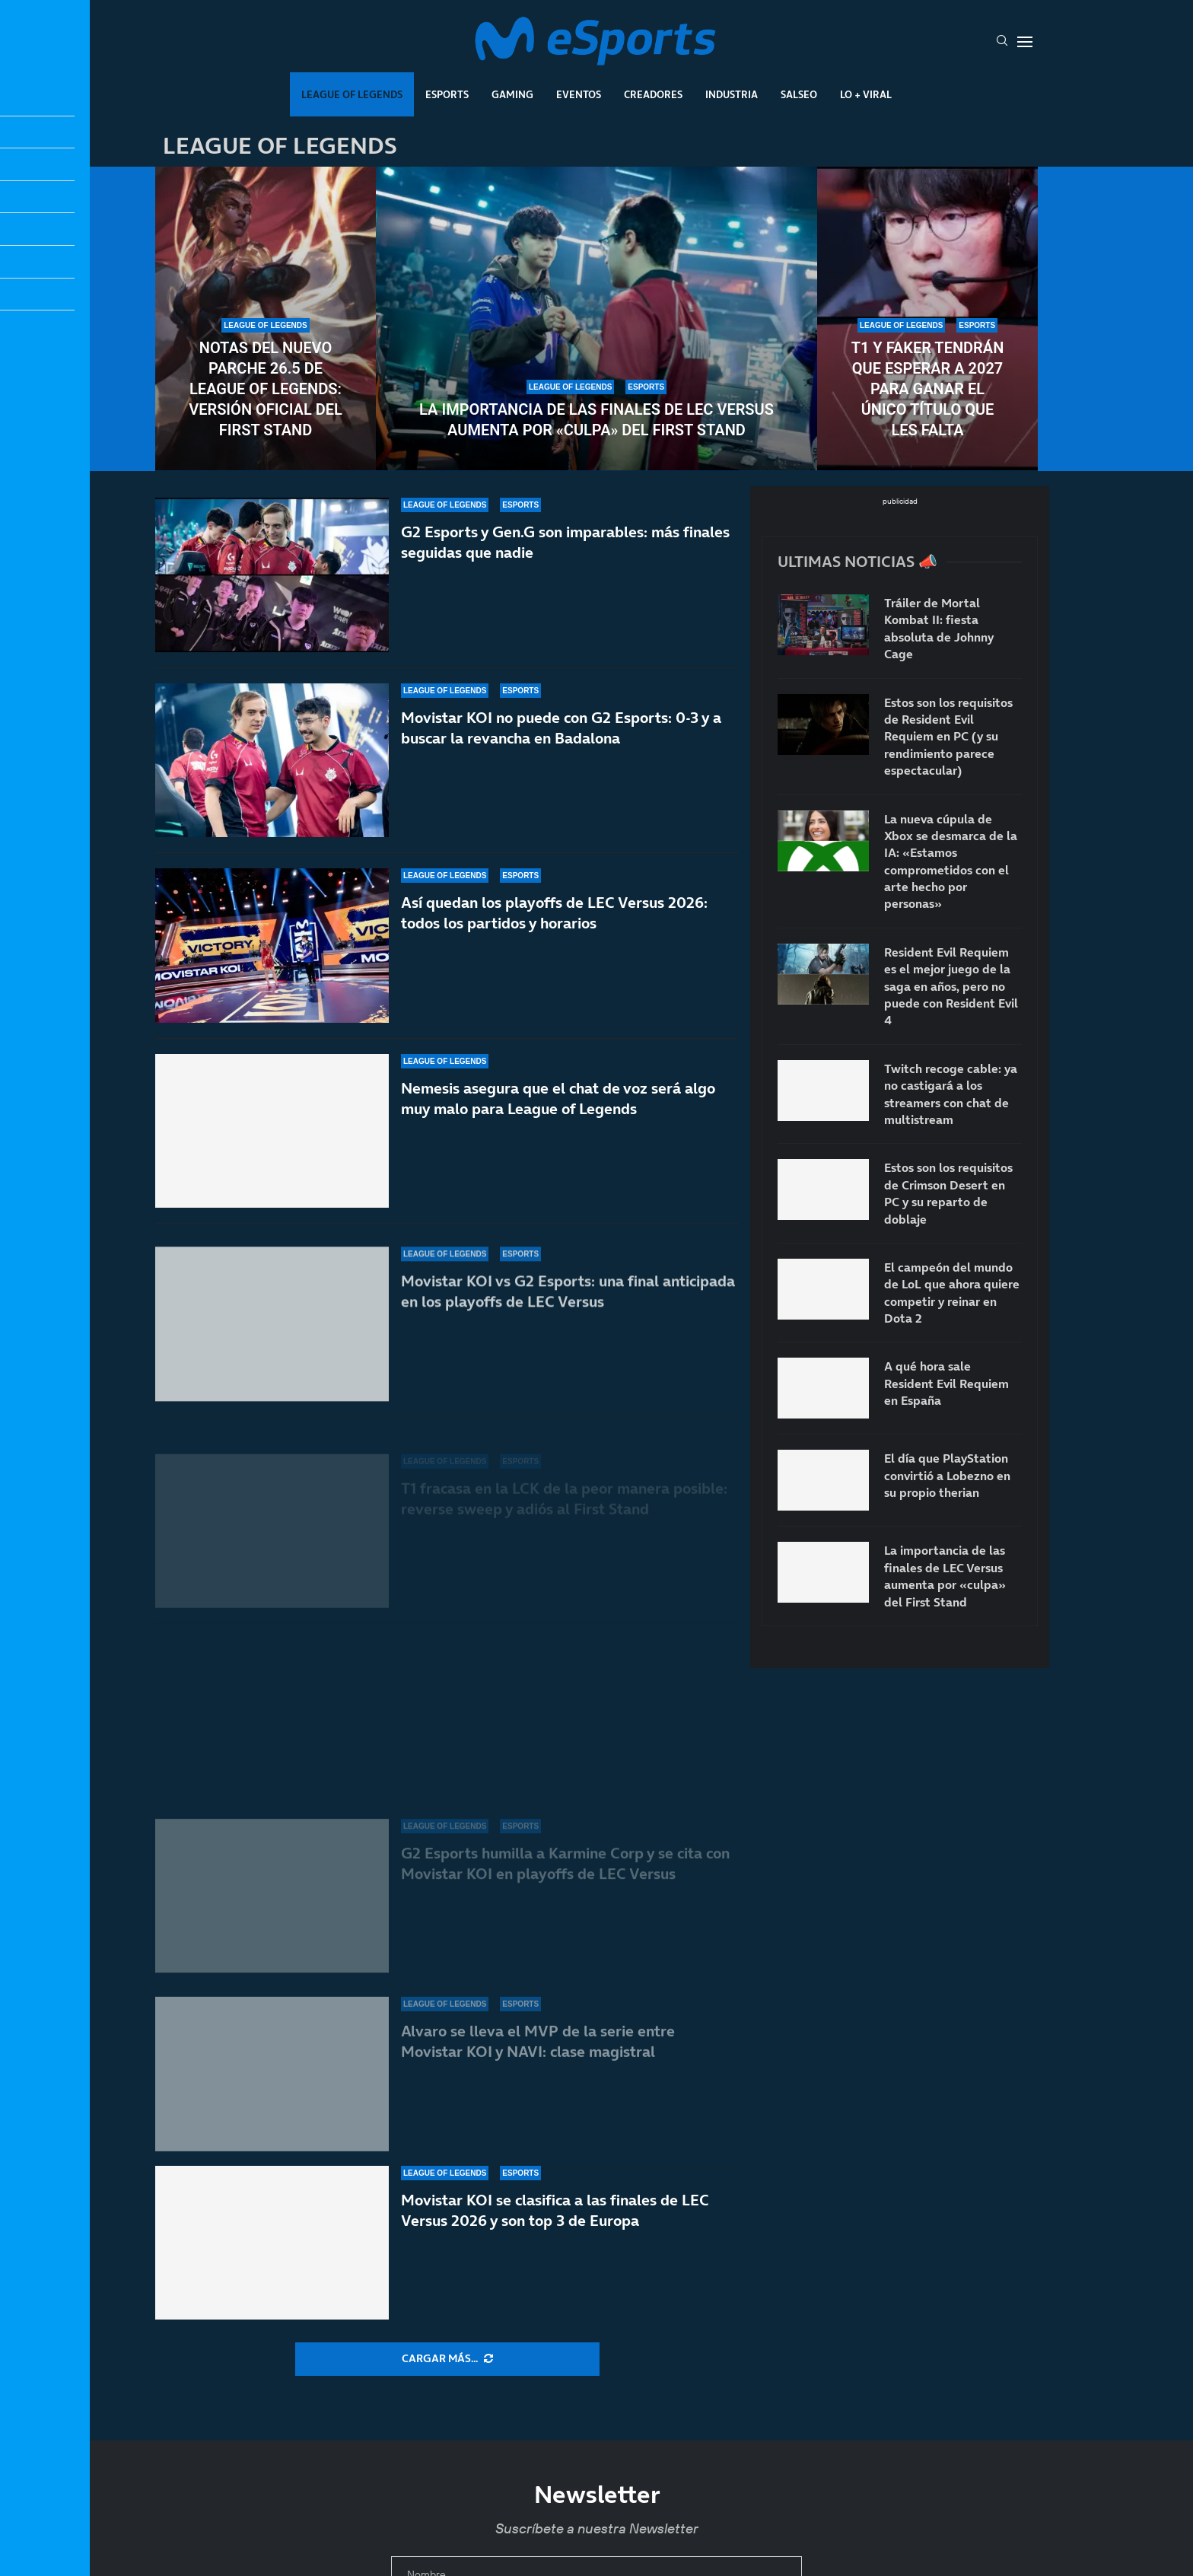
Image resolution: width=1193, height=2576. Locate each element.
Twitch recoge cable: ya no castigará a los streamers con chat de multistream (950, 1094)
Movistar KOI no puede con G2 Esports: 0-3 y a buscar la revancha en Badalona (561, 757)
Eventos (578, 94)
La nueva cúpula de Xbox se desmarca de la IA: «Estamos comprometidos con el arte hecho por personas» (950, 861)
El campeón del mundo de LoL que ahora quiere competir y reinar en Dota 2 (952, 1292)
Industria (731, 94)
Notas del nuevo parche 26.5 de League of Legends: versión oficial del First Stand (265, 389)
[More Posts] (447, 2359)
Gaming (512, 94)
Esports (447, 94)
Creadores (653, 94)
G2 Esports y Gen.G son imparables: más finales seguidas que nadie (565, 550)
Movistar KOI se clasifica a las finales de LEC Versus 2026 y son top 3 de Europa (555, 2210)
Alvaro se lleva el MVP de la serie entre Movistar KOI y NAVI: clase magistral (538, 2041)
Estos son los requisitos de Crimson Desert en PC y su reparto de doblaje (948, 1193)
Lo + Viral (866, 94)
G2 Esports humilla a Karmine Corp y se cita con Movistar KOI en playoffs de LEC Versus (565, 1872)
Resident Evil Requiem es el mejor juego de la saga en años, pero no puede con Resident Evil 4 (951, 986)
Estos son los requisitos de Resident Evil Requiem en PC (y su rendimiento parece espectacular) (948, 736)
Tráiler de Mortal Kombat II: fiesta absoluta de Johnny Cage (939, 628)
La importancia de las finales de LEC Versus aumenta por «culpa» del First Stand (596, 419)
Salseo (799, 94)
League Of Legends (351, 94)
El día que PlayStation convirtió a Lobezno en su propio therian (947, 1475)
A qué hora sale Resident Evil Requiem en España (946, 1383)
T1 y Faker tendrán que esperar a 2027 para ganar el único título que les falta (927, 389)
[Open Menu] (1024, 41)
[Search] (1002, 42)
